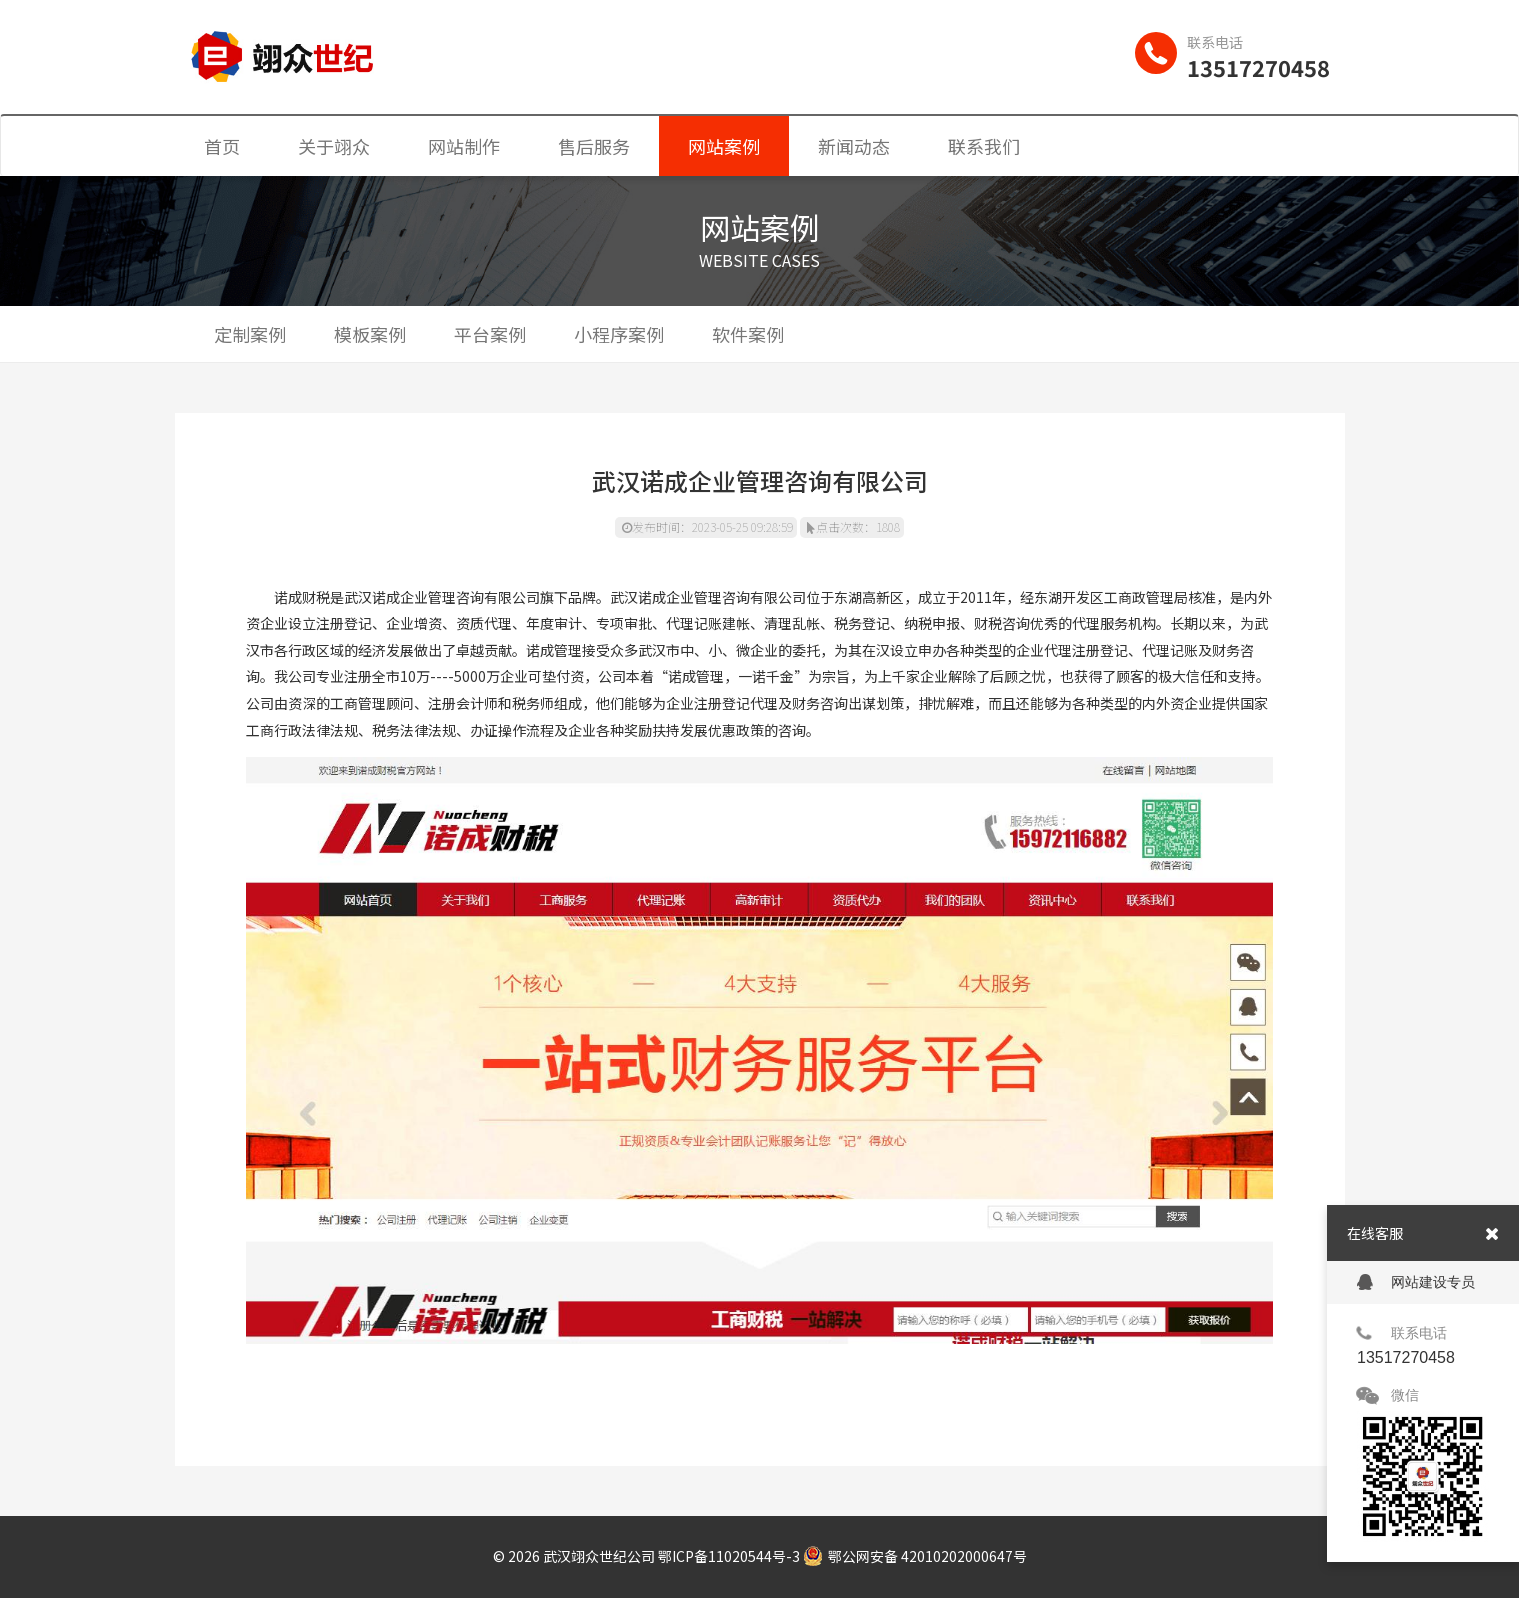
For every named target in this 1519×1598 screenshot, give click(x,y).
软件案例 (748, 334)
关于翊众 (334, 146)
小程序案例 (619, 334)
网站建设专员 (1416, 1282)
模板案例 (370, 334)
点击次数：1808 (853, 526)
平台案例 (490, 334)
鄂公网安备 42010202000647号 (915, 1556)
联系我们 (984, 146)
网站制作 (464, 146)
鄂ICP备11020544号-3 (729, 1556)
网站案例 (724, 146)
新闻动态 (854, 146)
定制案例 (250, 334)
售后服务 (594, 146)
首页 (222, 146)
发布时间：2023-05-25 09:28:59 (707, 526)
